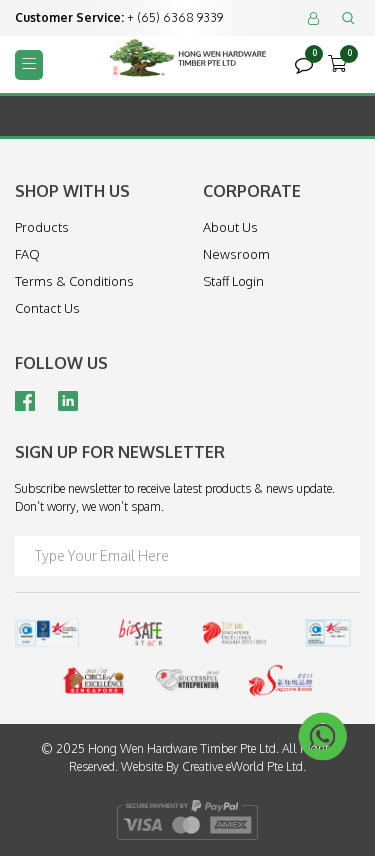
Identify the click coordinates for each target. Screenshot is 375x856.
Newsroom (236, 254)
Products (42, 227)
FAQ (27, 254)
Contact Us (47, 308)
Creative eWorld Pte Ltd (242, 766)
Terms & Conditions (74, 281)
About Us (230, 227)
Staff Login (233, 281)
